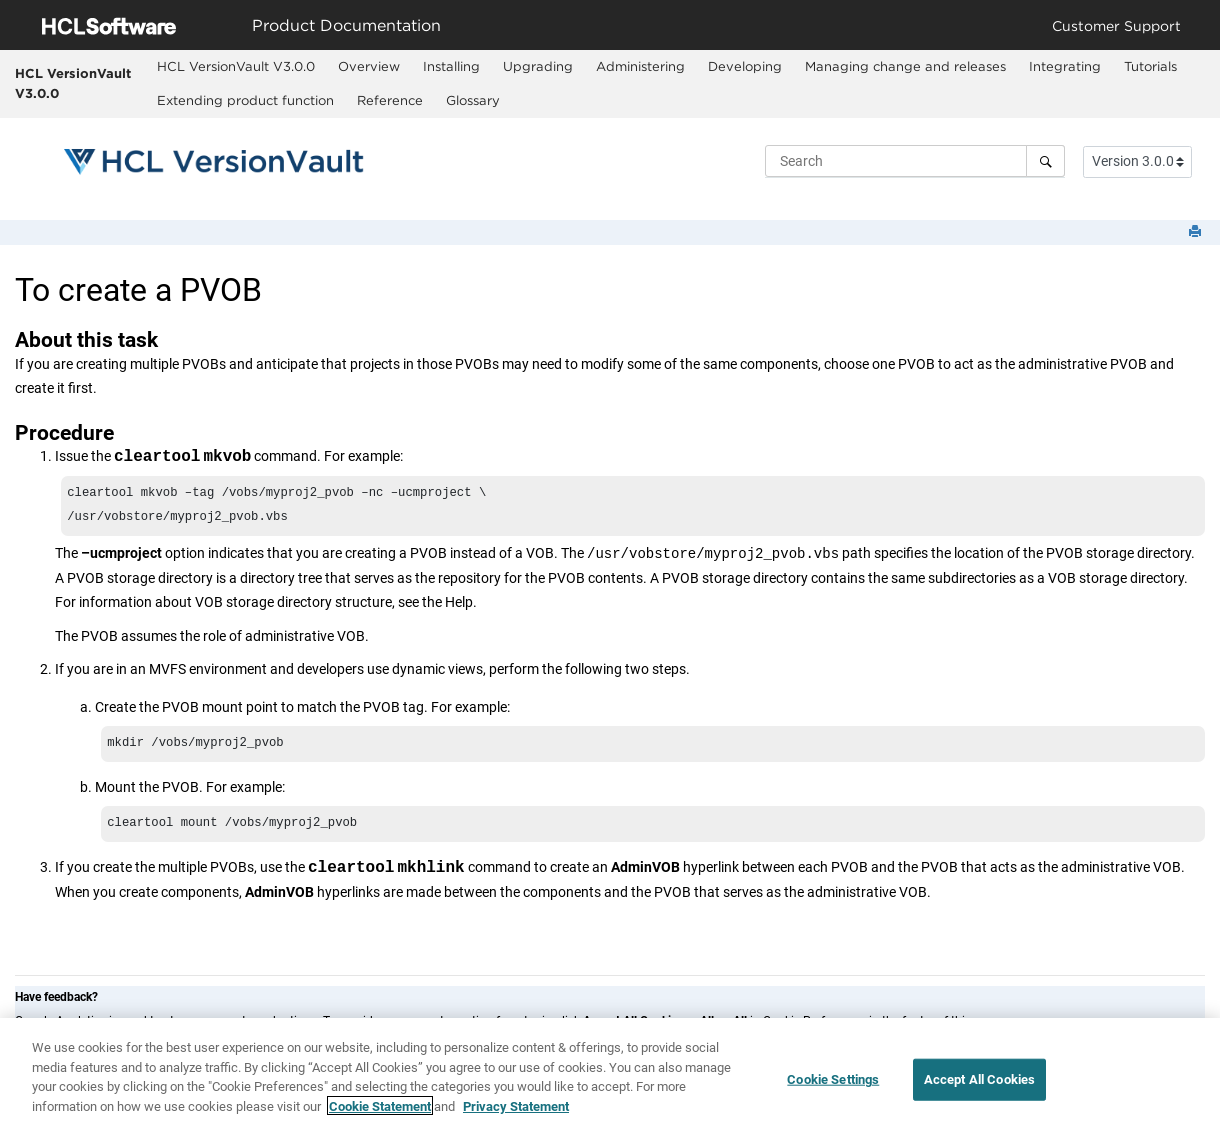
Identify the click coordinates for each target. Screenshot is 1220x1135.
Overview (369, 66)
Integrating (1065, 66)
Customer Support (1116, 25)
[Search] (1045, 161)
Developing (745, 66)
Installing (451, 66)
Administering (640, 66)
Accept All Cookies (979, 1087)
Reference (390, 100)
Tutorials (1150, 66)
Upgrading (538, 66)
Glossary (473, 100)
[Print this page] (1197, 232)
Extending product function (245, 100)
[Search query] (915, 161)
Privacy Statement (516, 1113)
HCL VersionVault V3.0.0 (73, 83)
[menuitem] (236, 67)
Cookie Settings (833, 1087)
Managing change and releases (905, 66)
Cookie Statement (380, 1113)
